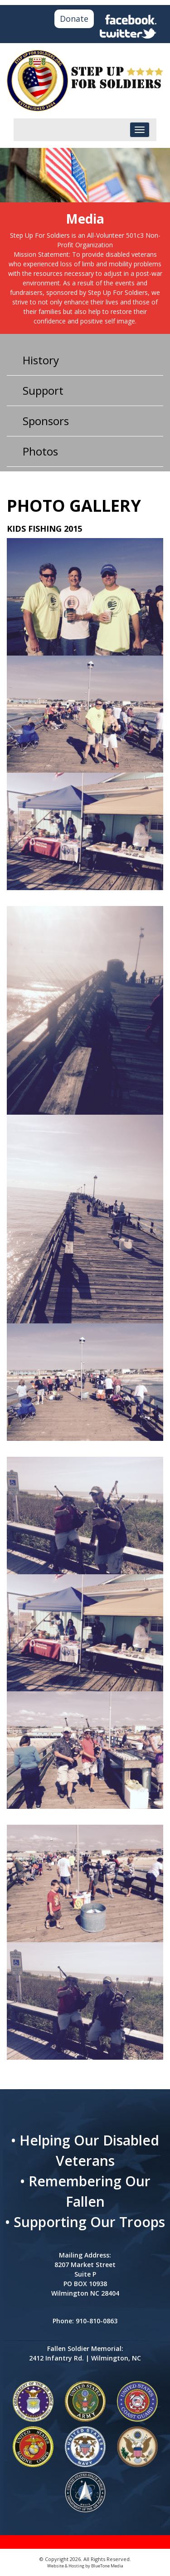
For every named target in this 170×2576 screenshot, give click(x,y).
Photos (40, 451)
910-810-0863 (96, 2320)
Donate (74, 18)
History (41, 360)
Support (43, 390)
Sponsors (46, 420)
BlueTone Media (107, 2566)
